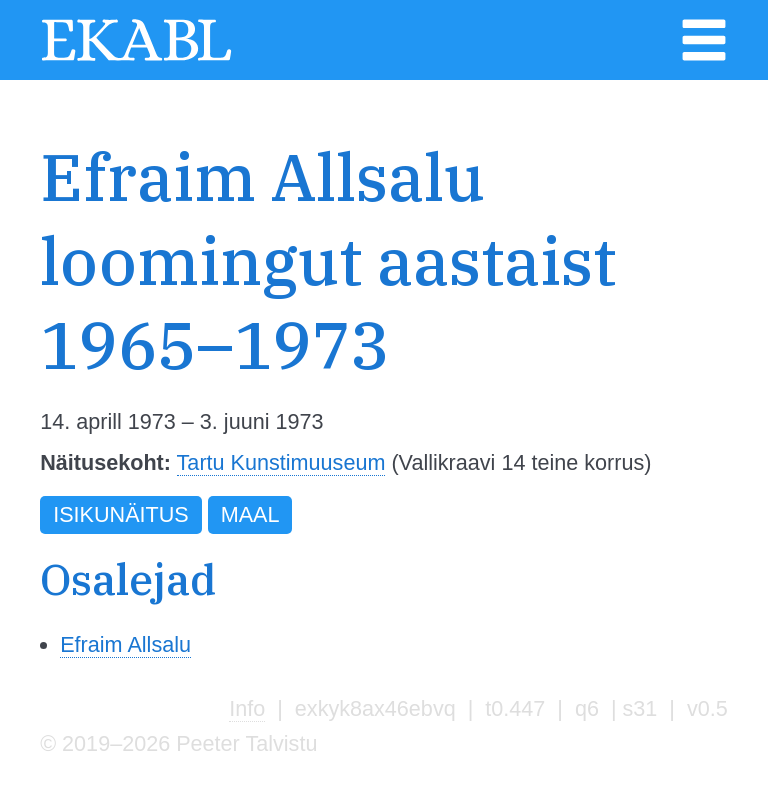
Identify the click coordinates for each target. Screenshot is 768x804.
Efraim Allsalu (125, 644)
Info (247, 708)
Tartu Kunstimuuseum (281, 462)
